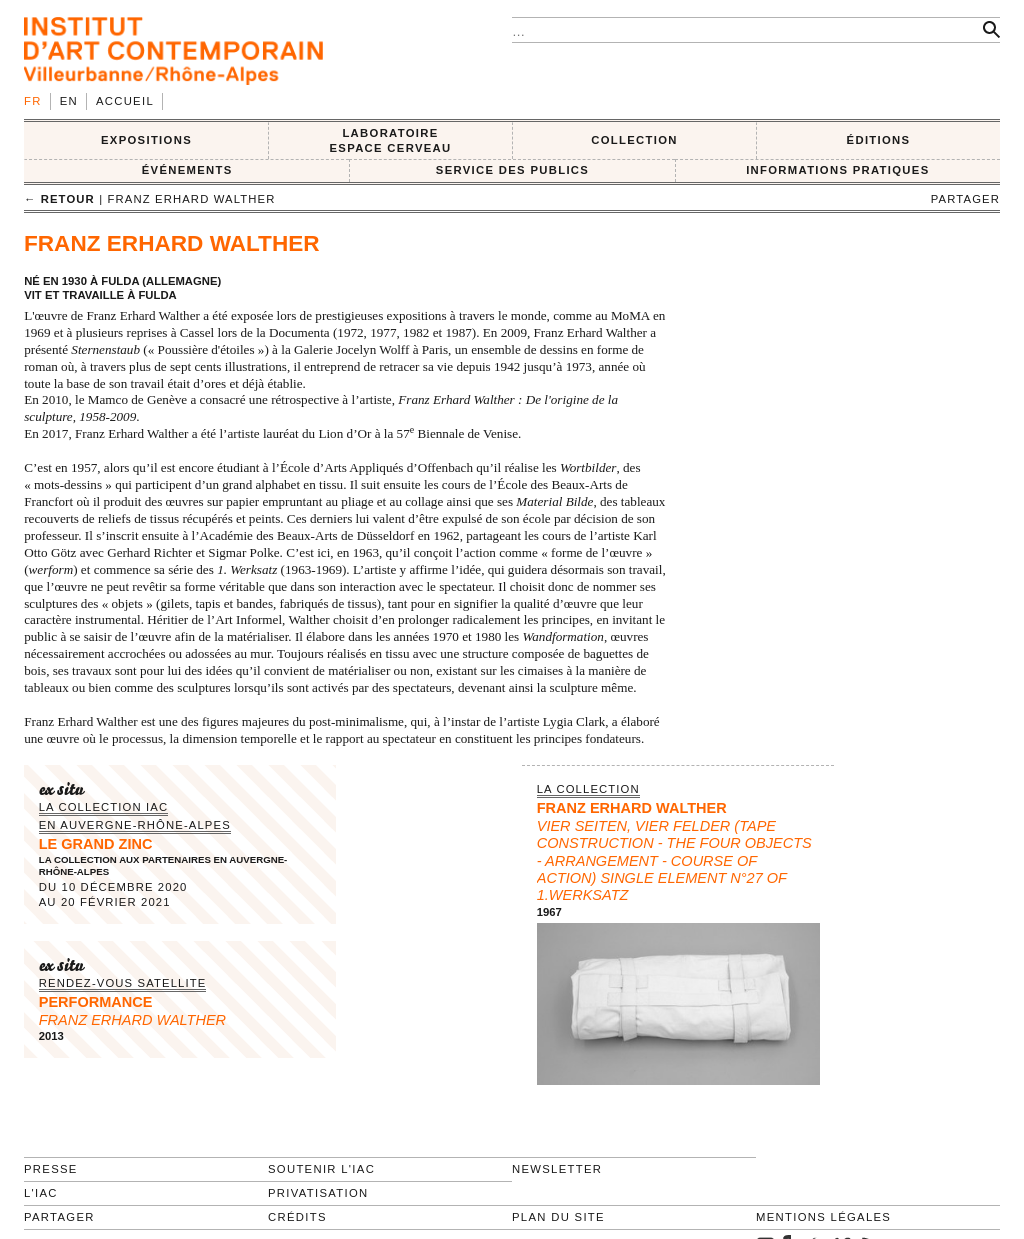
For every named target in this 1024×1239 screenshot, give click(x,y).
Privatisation (318, 1193)
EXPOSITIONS (146, 140)
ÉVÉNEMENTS (187, 170)
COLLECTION (634, 140)
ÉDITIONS (879, 140)
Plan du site (558, 1217)
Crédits (297, 1217)
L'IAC (41, 1193)
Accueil (125, 101)
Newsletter (557, 1169)
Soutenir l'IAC (321, 1169)
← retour (59, 199)
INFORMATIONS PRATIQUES (837, 170)
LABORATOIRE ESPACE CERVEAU (390, 140)
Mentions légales (823, 1217)
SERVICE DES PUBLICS (512, 170)
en (69, 101)
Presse (51, 1169)
